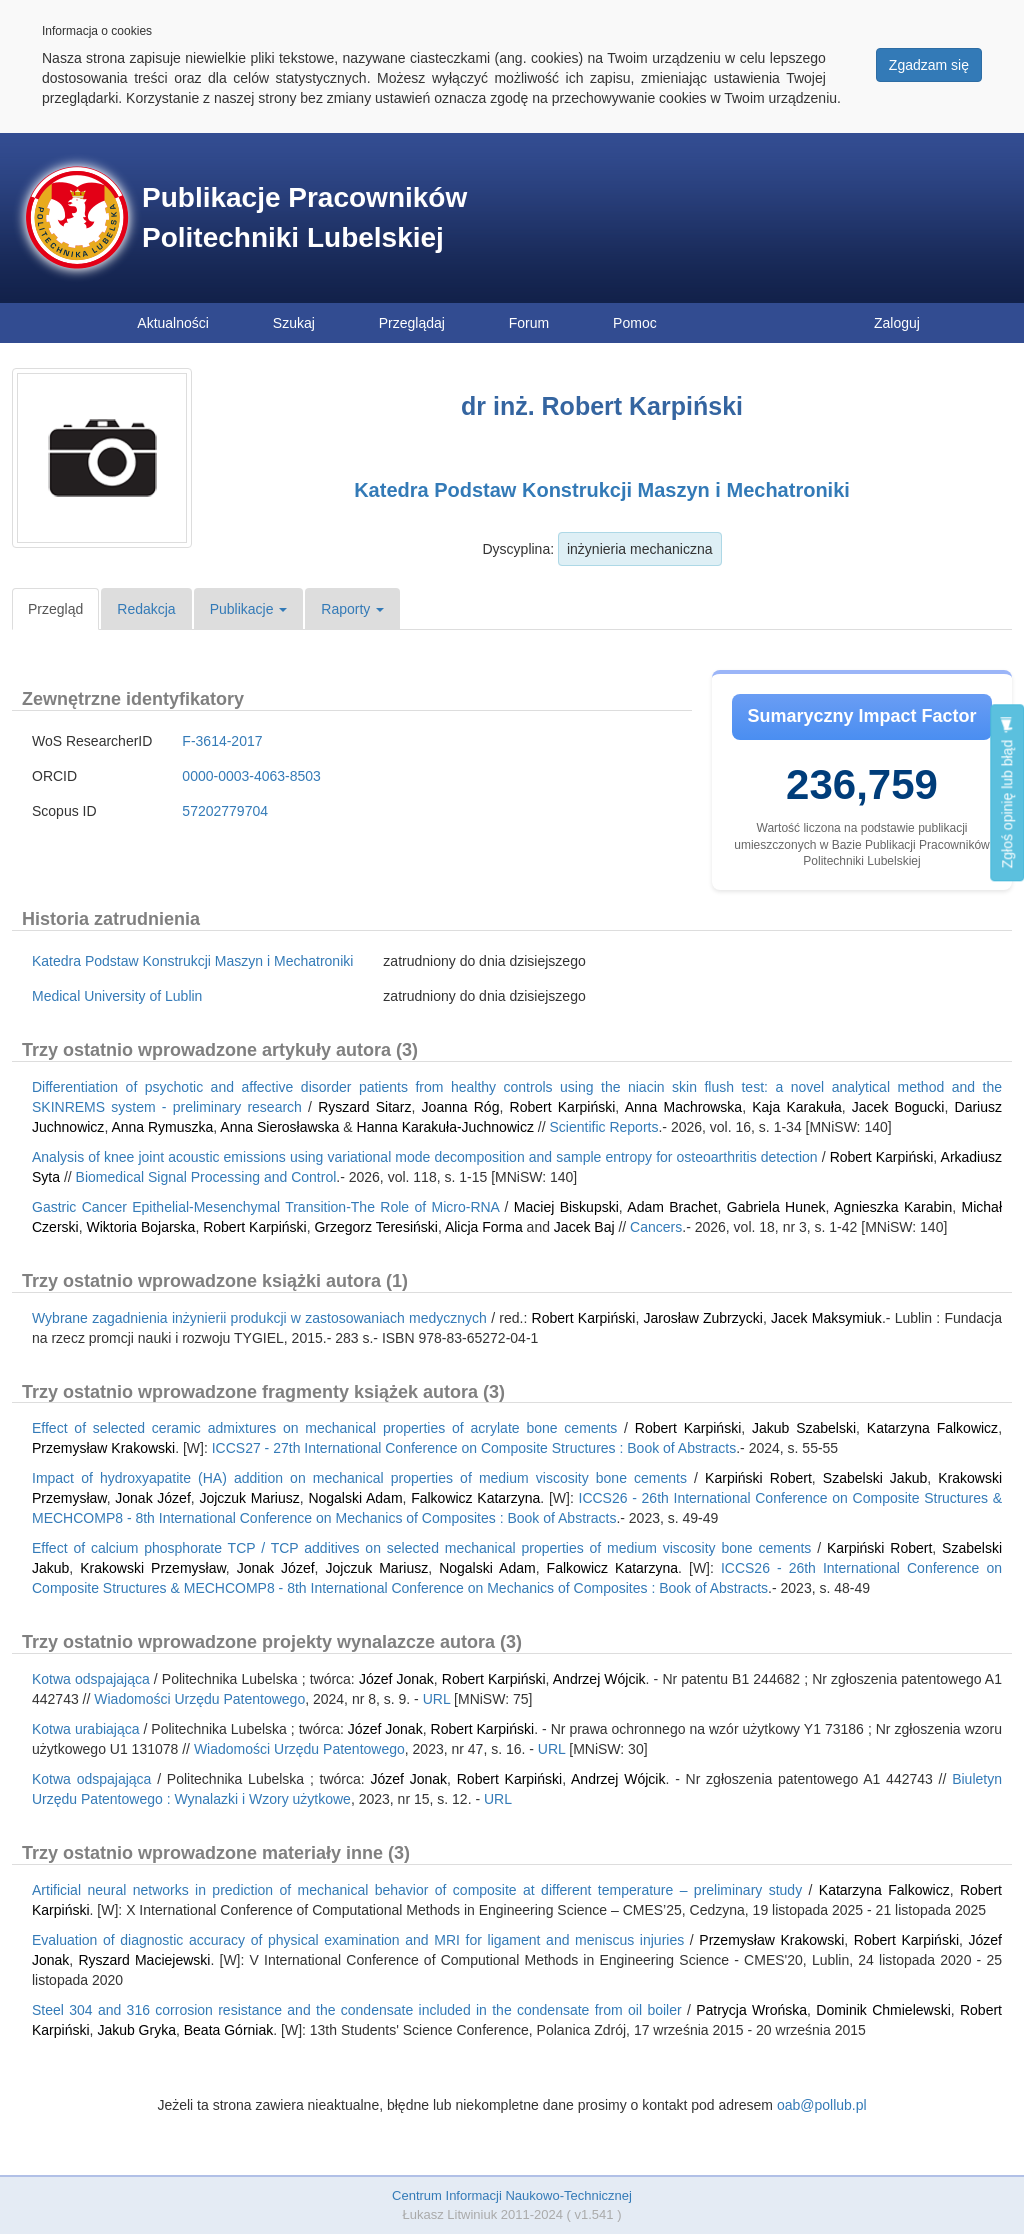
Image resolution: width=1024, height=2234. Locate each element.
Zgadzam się (929, 65)
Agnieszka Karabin (893, 1207)
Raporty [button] (352, 609)
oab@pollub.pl (822, 2105)
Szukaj (294, 323)
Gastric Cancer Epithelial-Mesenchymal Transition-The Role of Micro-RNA (265, 1207)
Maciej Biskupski (566, 1207)
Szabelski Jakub (875, 1478)
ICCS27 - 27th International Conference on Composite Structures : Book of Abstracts (474, 1448)
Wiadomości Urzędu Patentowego (199, 1699)
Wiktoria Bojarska (140, 1227)
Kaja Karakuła (796, 1107)
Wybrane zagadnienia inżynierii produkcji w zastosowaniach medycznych (259, 1318)
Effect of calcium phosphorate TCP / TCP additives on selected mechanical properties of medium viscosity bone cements (421, 1548)
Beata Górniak (229, 2030)
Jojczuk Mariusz (249, 1498)
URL (437, 1699)
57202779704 (225, 811)
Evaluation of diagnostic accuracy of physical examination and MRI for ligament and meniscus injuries (358, 1940)
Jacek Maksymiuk (826, 1318)
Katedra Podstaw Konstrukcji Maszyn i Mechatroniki (602, 490)
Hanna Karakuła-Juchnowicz (445, 1127)
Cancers (656, 1227)
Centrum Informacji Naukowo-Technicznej (512, 2195)
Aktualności (173, 323)
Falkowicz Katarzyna (475, 1498)
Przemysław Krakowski (103, 1448)
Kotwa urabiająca (86, 1729)
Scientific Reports (604, 1127)
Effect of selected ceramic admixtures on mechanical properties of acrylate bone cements (324, 1428)
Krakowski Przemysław (153, 1568)
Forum (529, 323)
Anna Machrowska (683, 1107)
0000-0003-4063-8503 (251, 776)
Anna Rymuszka (162, 1127)
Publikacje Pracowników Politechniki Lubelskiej (304, 217)
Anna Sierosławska (279, 1127)
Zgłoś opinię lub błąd (1007, 792)
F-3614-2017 (222, 741)
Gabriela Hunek (776, 1207)
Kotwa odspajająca (91, 1679)
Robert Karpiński (563, 1107)
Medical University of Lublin (117, 996)
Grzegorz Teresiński (375, 1227)
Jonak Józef (153, 1498)
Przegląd (55, 609)
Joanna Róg (461, 1107)
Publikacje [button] (249, 609)
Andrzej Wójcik (599, 1679)
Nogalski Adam (355, 1498)
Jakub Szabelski (804, 1428)
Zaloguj (897, 323)
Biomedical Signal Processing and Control (206, 1177)
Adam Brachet (672, 1207)
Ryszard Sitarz (364, 1107)
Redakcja (146, 609)
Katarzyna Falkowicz (932, 1428)
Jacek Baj (584, 1227)
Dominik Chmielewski (883, 2010)
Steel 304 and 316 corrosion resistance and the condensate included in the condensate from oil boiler (357, 2010)
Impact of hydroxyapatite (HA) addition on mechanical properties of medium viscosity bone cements (359, 1478)
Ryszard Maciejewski (144, 1960)
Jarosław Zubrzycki (703, 1318)
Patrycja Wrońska (751, 2010)
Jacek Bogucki (898, 1107)
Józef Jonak (396, 1679)
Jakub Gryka (136, 2030)
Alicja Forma (484, 1227)
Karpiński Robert (758, 1478)
